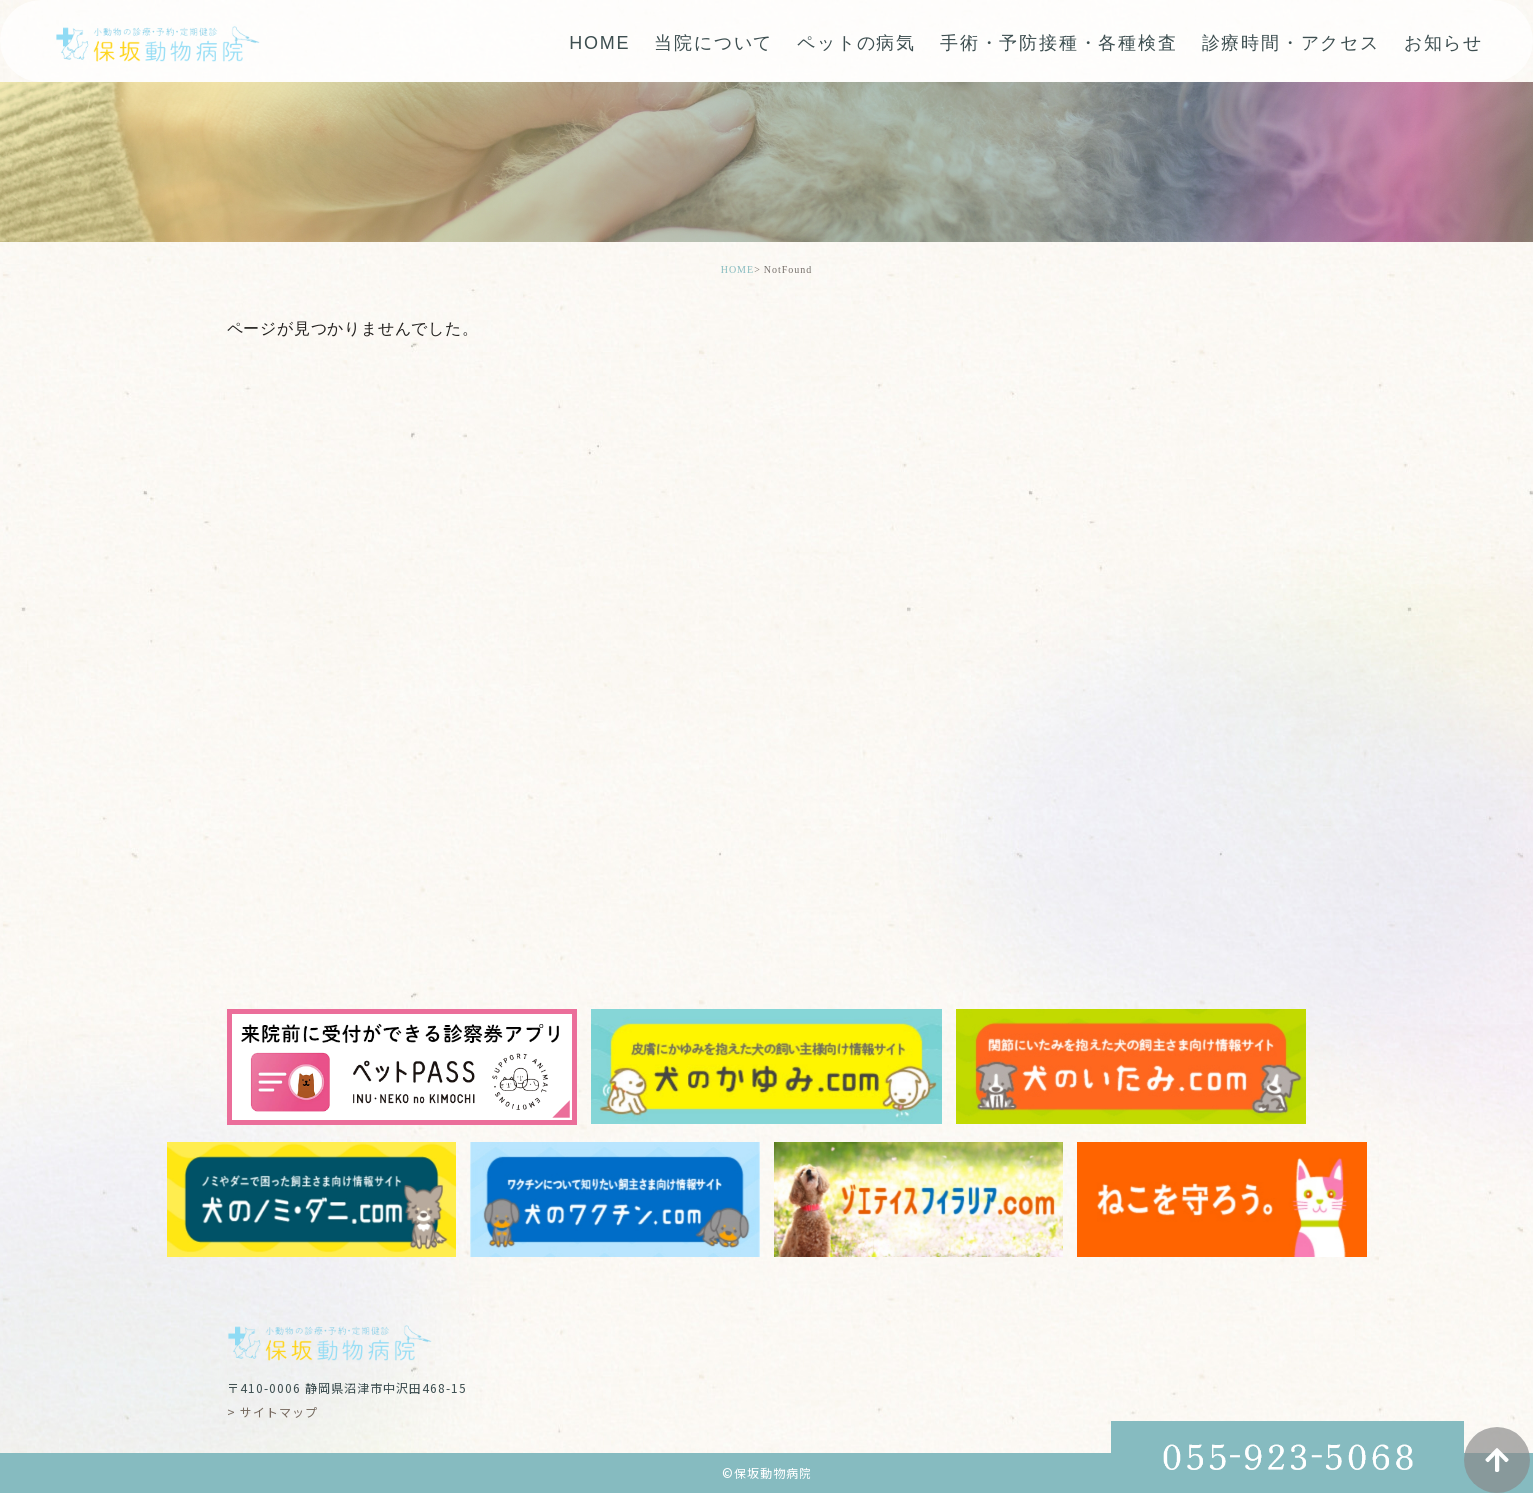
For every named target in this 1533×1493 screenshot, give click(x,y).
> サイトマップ (272, 1411)
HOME (599, 43)
